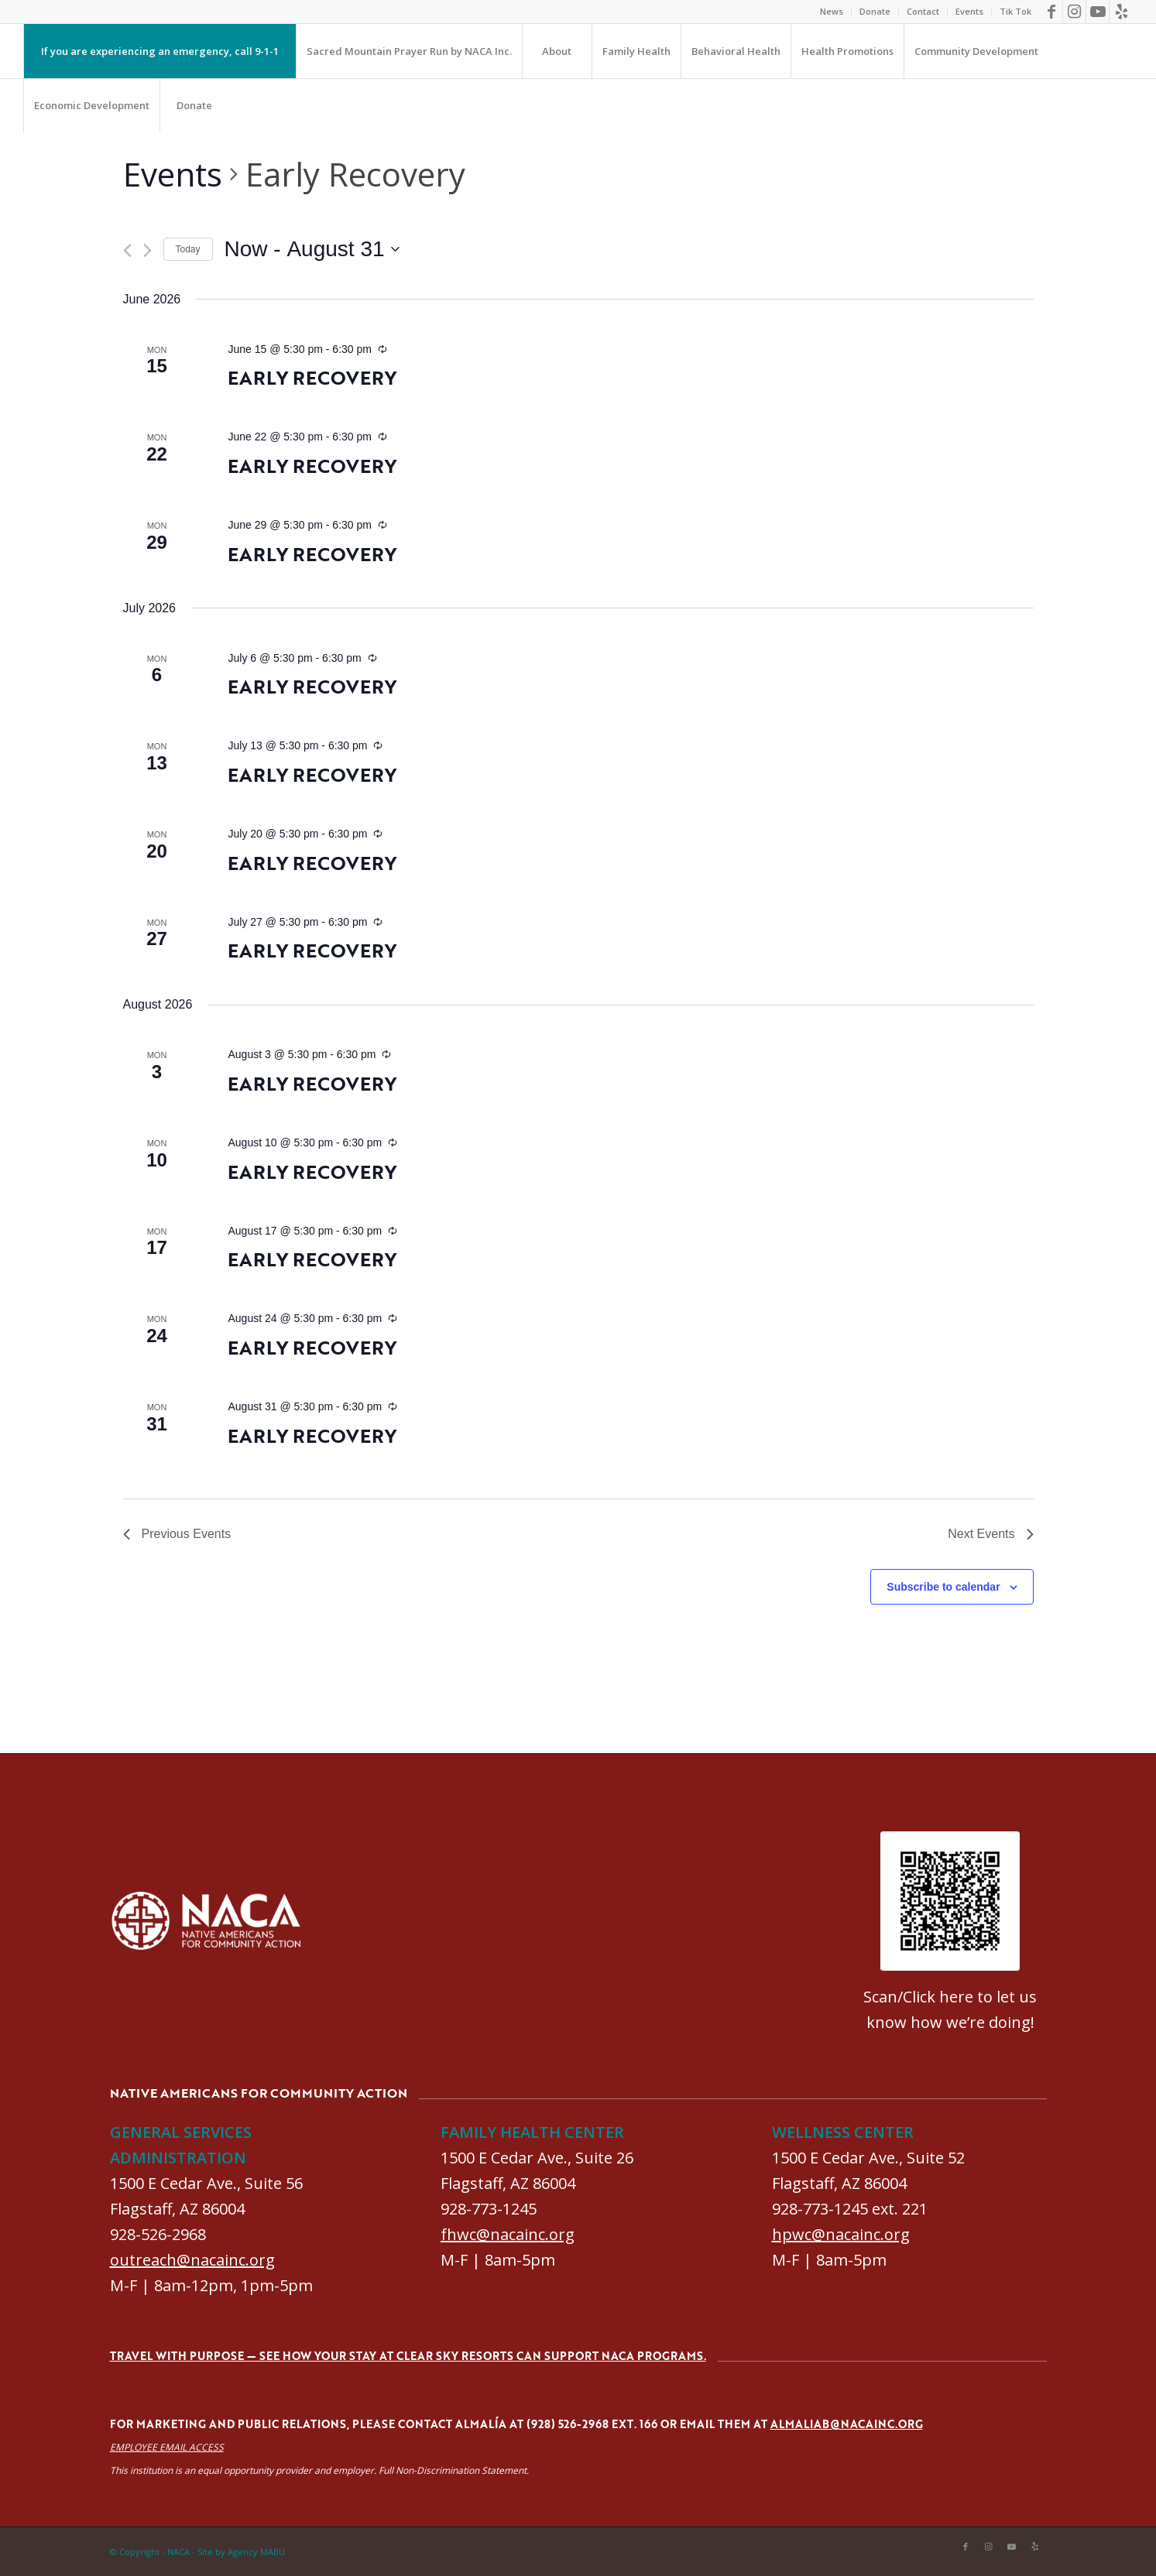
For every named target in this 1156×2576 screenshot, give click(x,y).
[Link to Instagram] (1074, 11)
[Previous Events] (127, 250)
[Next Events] (147, 250)
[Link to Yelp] (1121, 11)
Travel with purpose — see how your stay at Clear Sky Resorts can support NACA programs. (408, 2356)
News (831, 11)
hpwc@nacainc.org (841, 2234)
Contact (923, 11)
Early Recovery (312, 377)
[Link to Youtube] (1097, 11)
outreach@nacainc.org (192, 2259)
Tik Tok (1015, 11)
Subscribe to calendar (943, 1587)
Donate (874, 11)
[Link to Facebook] (1051, 11)
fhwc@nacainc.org (508, 2234)
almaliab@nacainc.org (846, 2424)
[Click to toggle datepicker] (312, 249)
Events (969, 11)
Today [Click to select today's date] (188, 249)
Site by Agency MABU (241, 2551)
